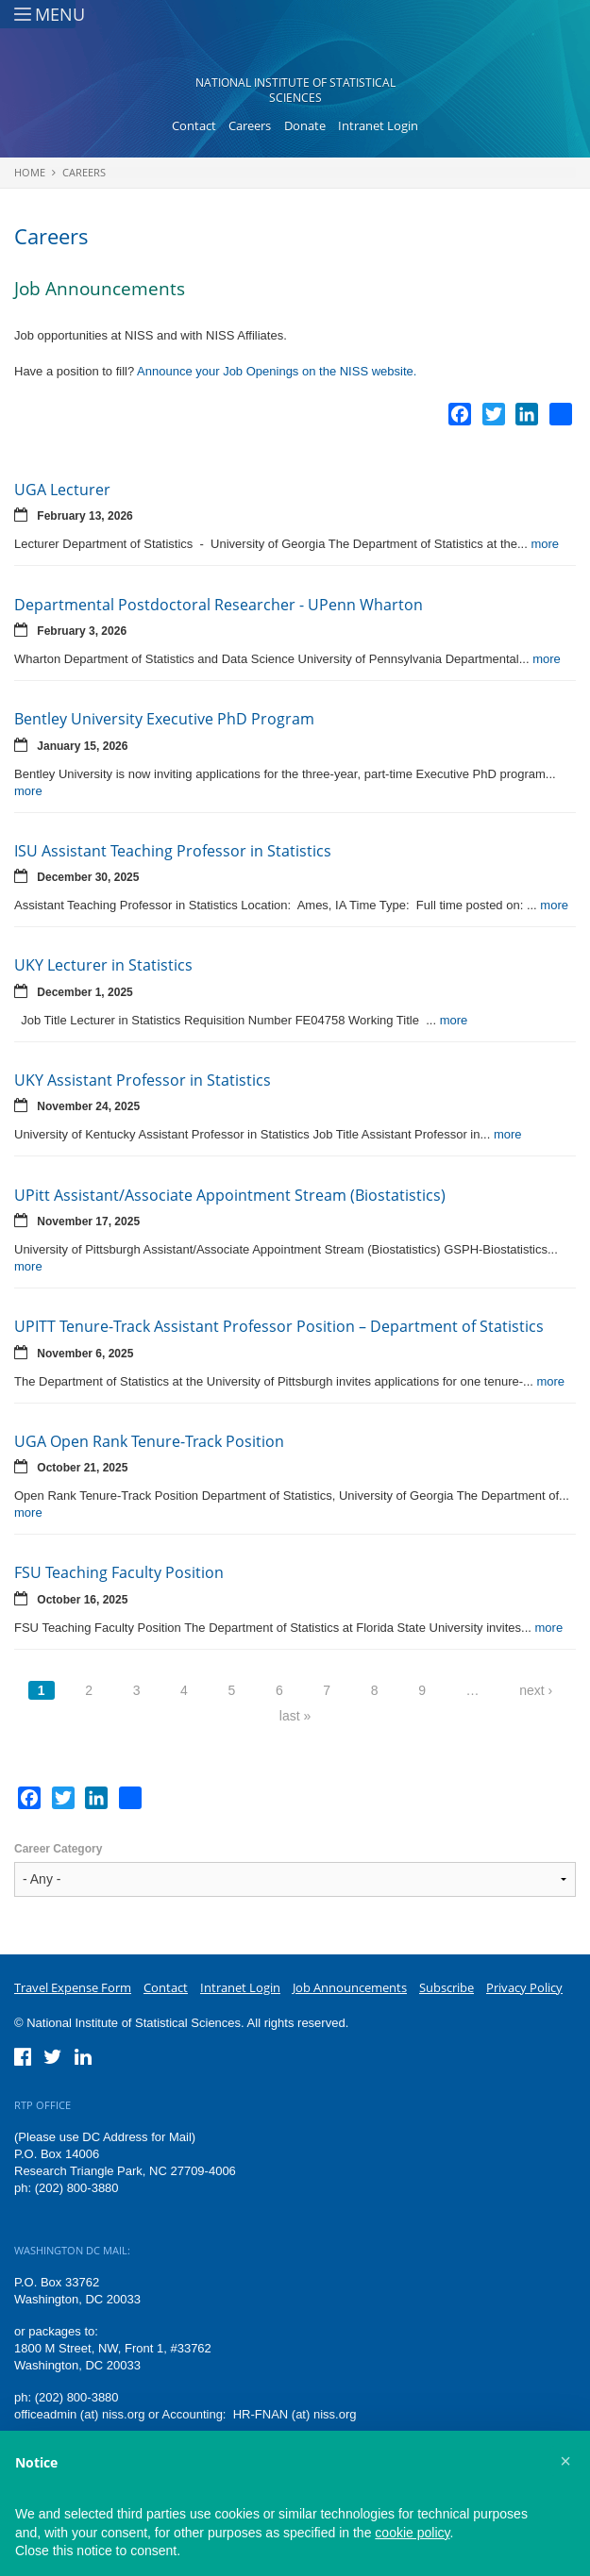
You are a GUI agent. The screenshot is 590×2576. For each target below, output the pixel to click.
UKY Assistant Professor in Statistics (142, 1080)
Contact (194, 125)
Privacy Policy (524, 1987)
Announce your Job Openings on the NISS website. (276, 371)
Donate (305, 125)
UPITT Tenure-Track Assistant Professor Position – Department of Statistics (279, 1326)
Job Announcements (350, 1987)
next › (535, 1690)
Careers (249, 125)
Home (29, 172)
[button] (565, 2461)
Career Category (58, 1848)
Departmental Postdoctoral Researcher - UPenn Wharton (218, 604)
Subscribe (446, 1987)
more (545, 544)
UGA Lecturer (62, 489)
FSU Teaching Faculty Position (119, 1572)
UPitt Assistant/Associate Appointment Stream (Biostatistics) (230, 1195)
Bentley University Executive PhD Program (164, 718)
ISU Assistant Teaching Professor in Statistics (172, 850)
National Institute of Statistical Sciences (295, 90)
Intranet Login (378, 125)
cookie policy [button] (412, 2532)
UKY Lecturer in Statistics (103, 965)
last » (295, 1715)
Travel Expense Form (72, 1987)
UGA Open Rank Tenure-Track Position (149, 1441)
